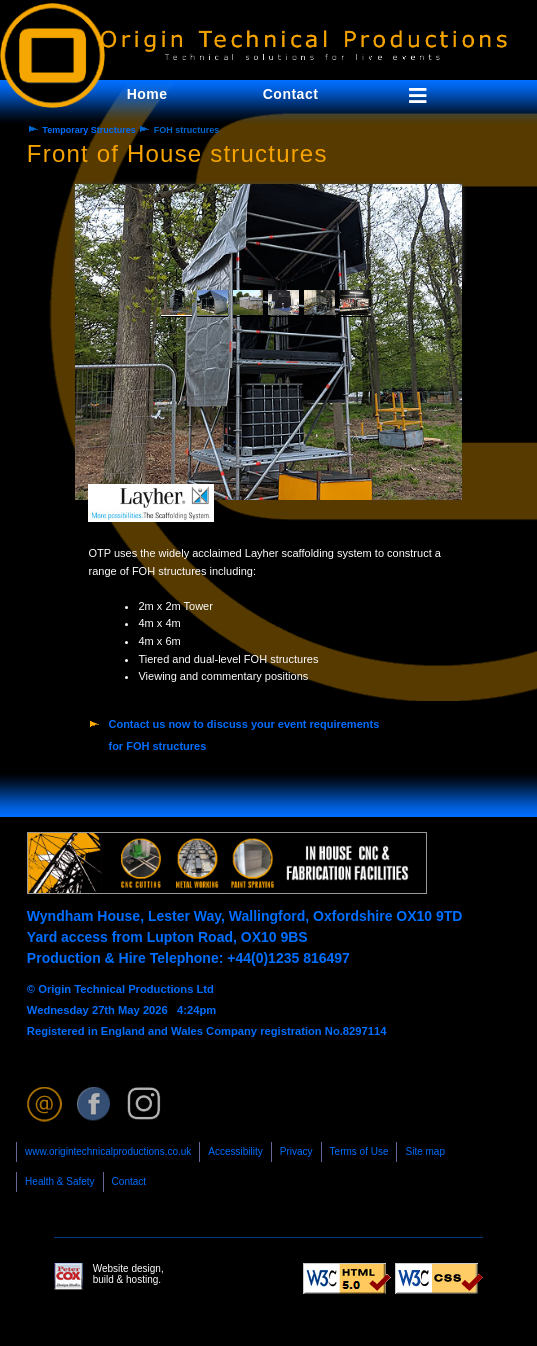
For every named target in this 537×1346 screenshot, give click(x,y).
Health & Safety (59, 1181)
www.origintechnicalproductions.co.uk (108, 1151)
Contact (129, 1181)
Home (147, 94)
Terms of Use (359, 1151)
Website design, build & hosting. (109, 1276)
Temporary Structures (88, 130)
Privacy (296, 1151)
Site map (424, 1151)
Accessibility (235, 1151)
